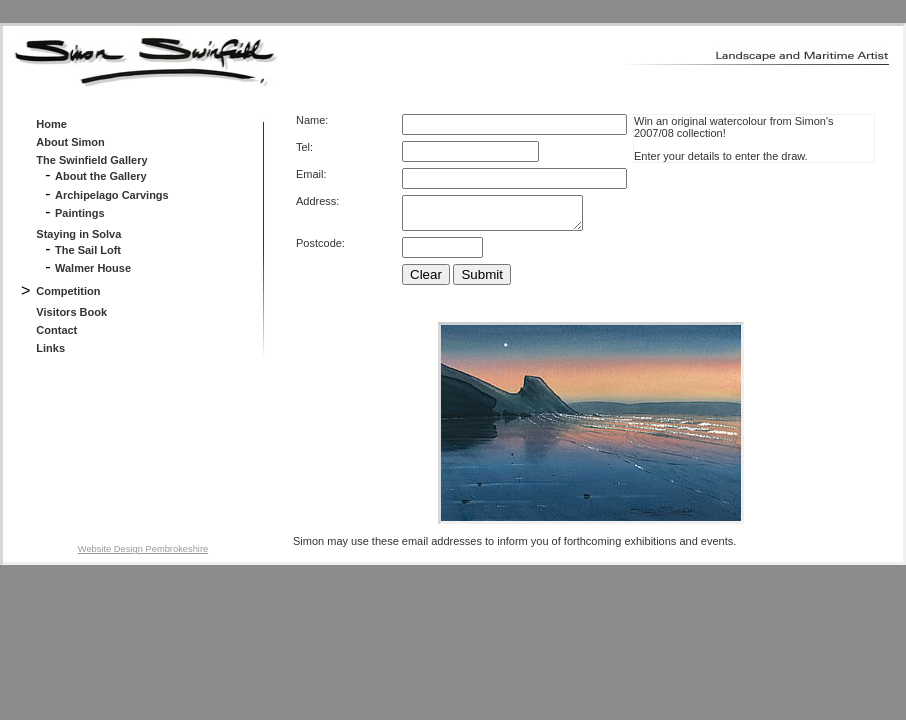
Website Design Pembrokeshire (143, 555)
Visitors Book (71, 312)
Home (51, 124)
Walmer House (93, 268)
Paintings (80, 213)
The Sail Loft (88, 250)
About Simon (70, 142)
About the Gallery (101, 176)
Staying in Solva (78, 234)
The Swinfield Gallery (91, 160)
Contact (56, 330)
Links (50, 348)
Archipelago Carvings (112, 195)
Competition (68, 291)
